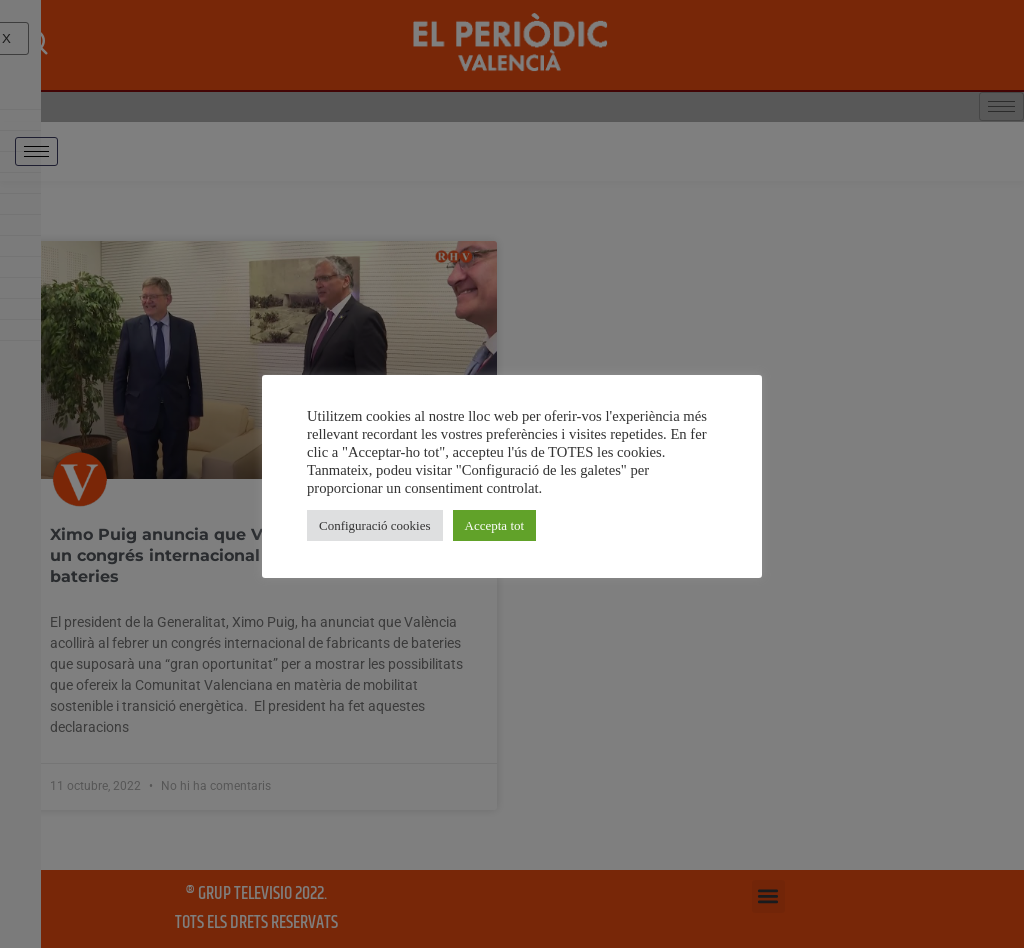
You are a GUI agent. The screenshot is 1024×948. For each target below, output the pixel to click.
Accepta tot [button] (495, 525)
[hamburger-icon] (36, 151)
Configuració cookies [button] (375, 525)
